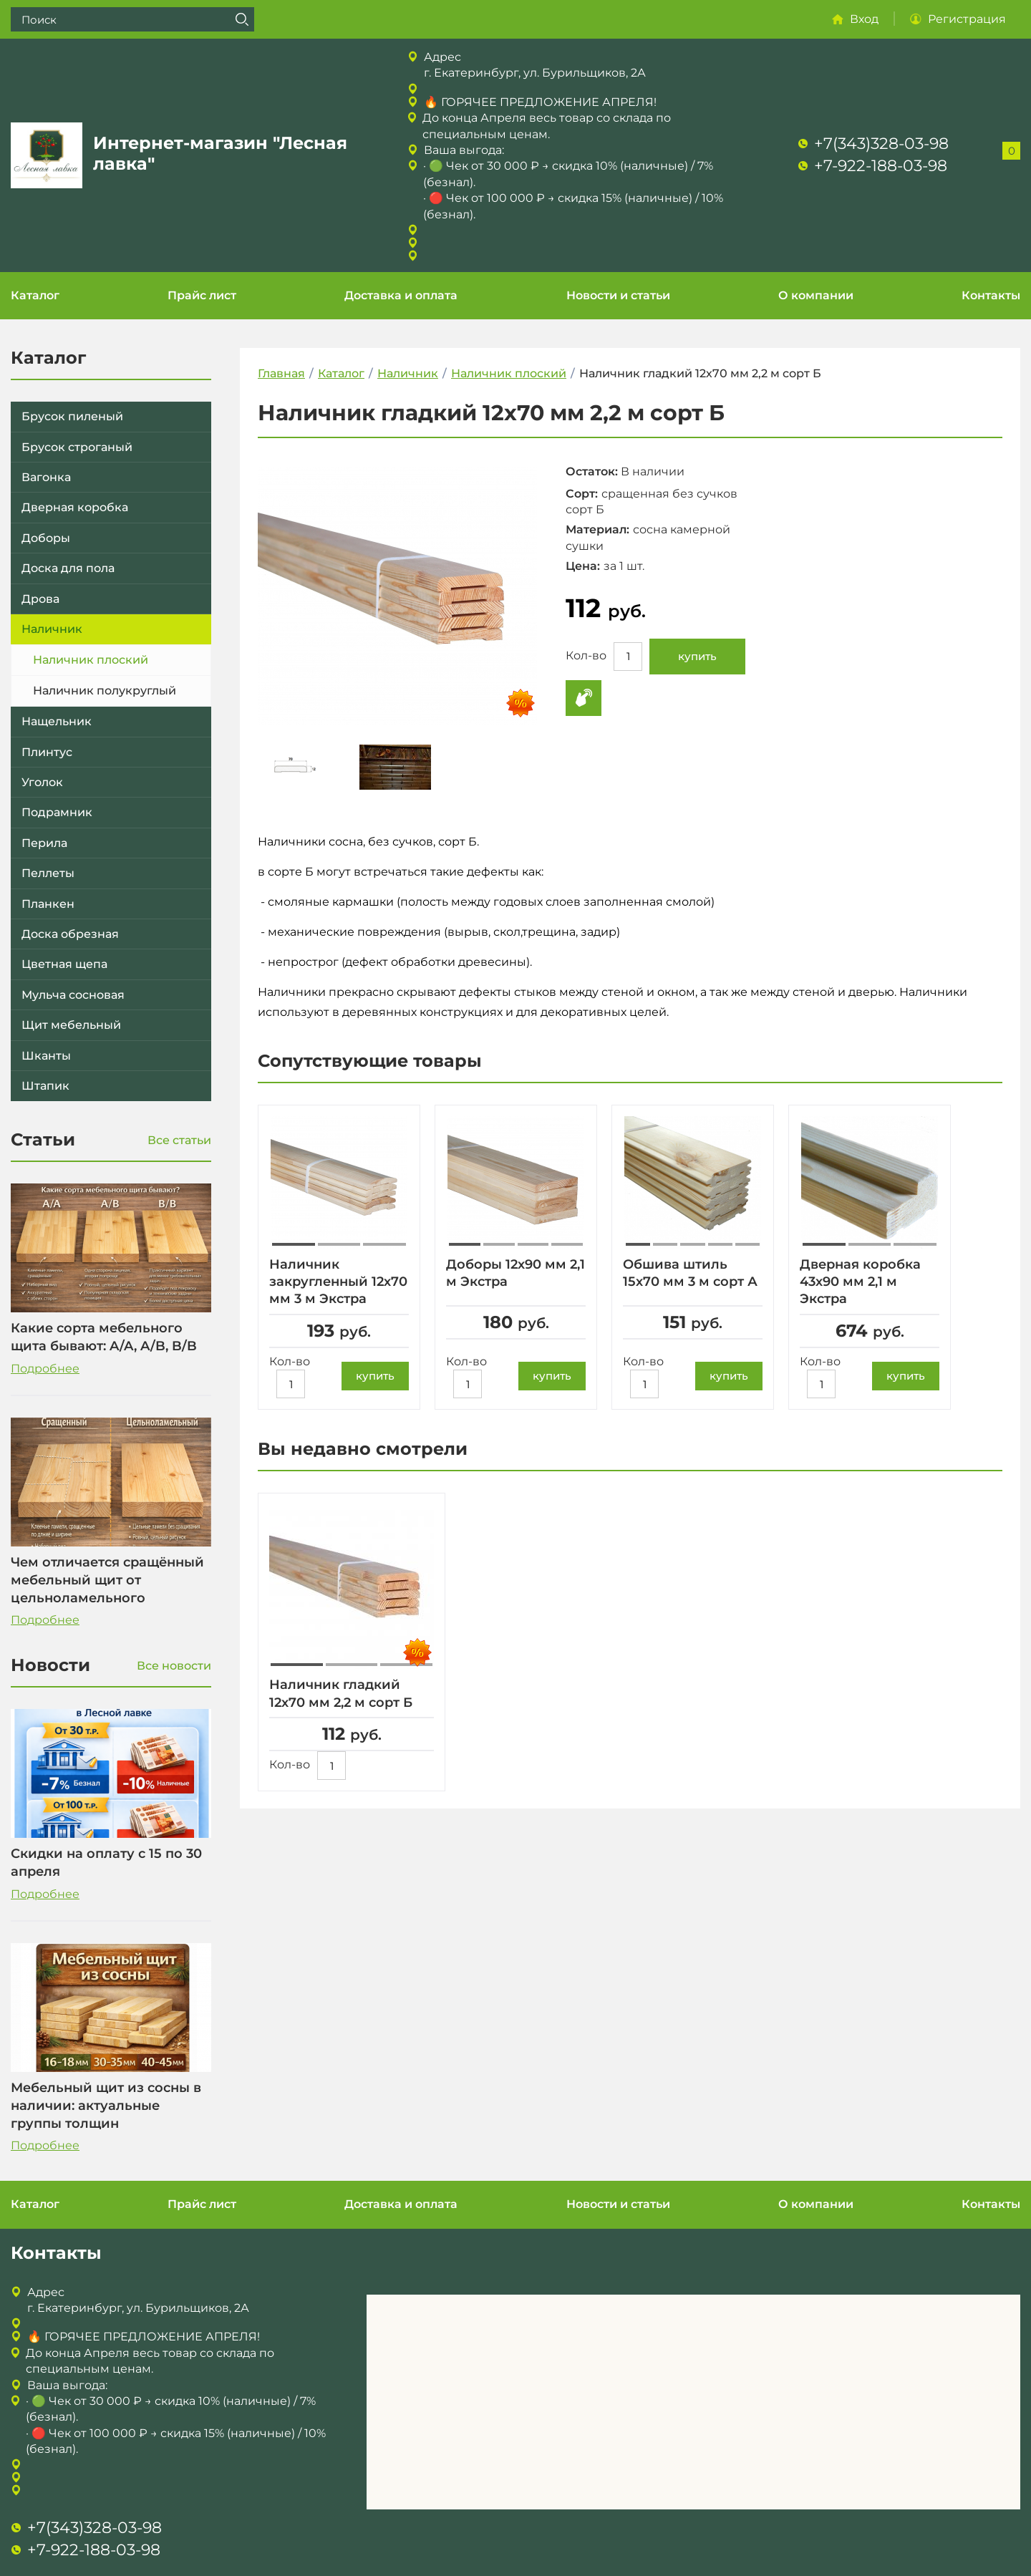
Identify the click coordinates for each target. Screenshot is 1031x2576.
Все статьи (179, 1140)
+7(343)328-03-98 (881, 143)
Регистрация (967, 19)
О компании (815, 295)
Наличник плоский (90, 660)
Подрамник (56, 812)
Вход (864, 19)
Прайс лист (202, 295)
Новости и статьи (618, 295)
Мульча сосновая (73, 995)
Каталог (35, 295)
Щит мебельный (71, 1025)
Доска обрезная (70, 934)
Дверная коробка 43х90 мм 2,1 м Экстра (860, 1281)
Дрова (40, 599)
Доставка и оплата (401, 295)
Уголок (42, 782)
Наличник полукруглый (104, 690)
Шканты (46, 1055)
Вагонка (46, 477)
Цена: (583, 566)
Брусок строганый (76, 447)
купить (697, 656)
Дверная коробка (74, 507)
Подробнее (45, 1368)
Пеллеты (47, 873)
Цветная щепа (64, 964)
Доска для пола (68, 568)
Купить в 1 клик (583, 698)
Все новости (174, 1665)
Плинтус (46, 752)
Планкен (47, 904)
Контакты (991, 295)
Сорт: (582, 493)
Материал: (597, 529)
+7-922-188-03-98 (880, 165)
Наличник (51, 629)
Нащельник (56, 721)
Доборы (45, 538)
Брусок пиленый (72, 416)
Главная (281, 373)
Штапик (45, 1086)
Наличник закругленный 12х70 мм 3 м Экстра (338, 1281)
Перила (44, 843)
